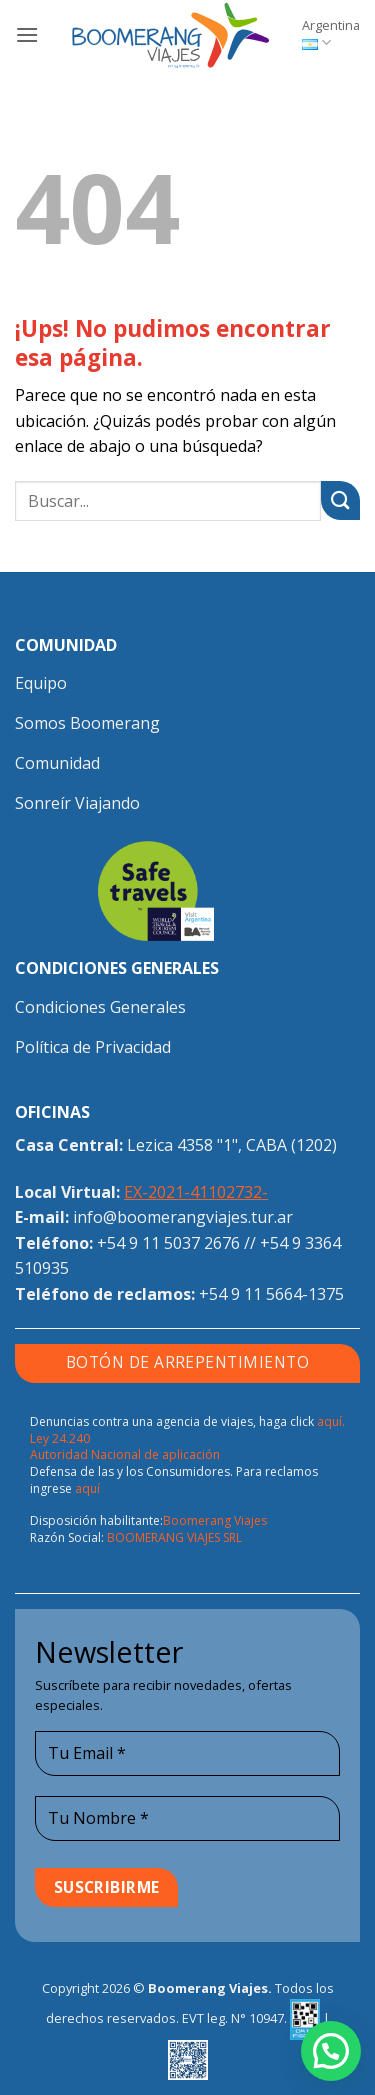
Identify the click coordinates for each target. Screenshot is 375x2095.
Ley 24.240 (60, 1438)
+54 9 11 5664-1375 (271, 1294)
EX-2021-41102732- (196, 1192)
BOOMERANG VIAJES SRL (174, 1537)
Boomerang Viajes (215, 1520)
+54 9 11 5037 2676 (168, 1243)
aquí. (331, 1421)
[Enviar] (340, 500)
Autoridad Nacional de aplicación (125, 1454)
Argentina (331, 34)
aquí (87, 1488)
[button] (27, 34)
